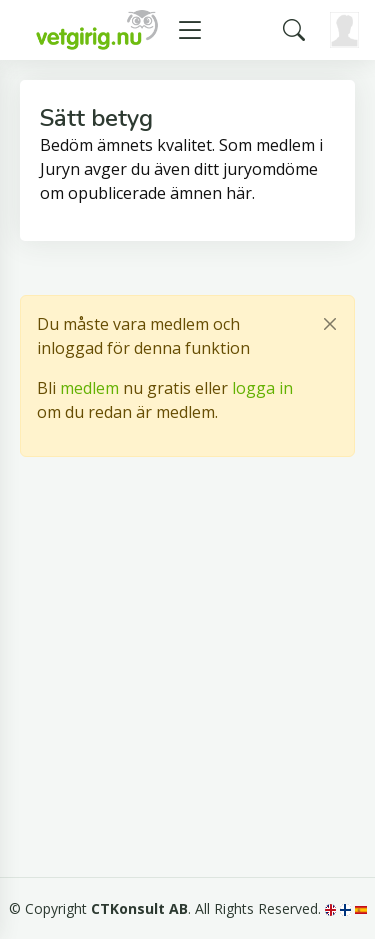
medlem (89, 388)
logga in (262, 388)
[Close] (330, 324)
